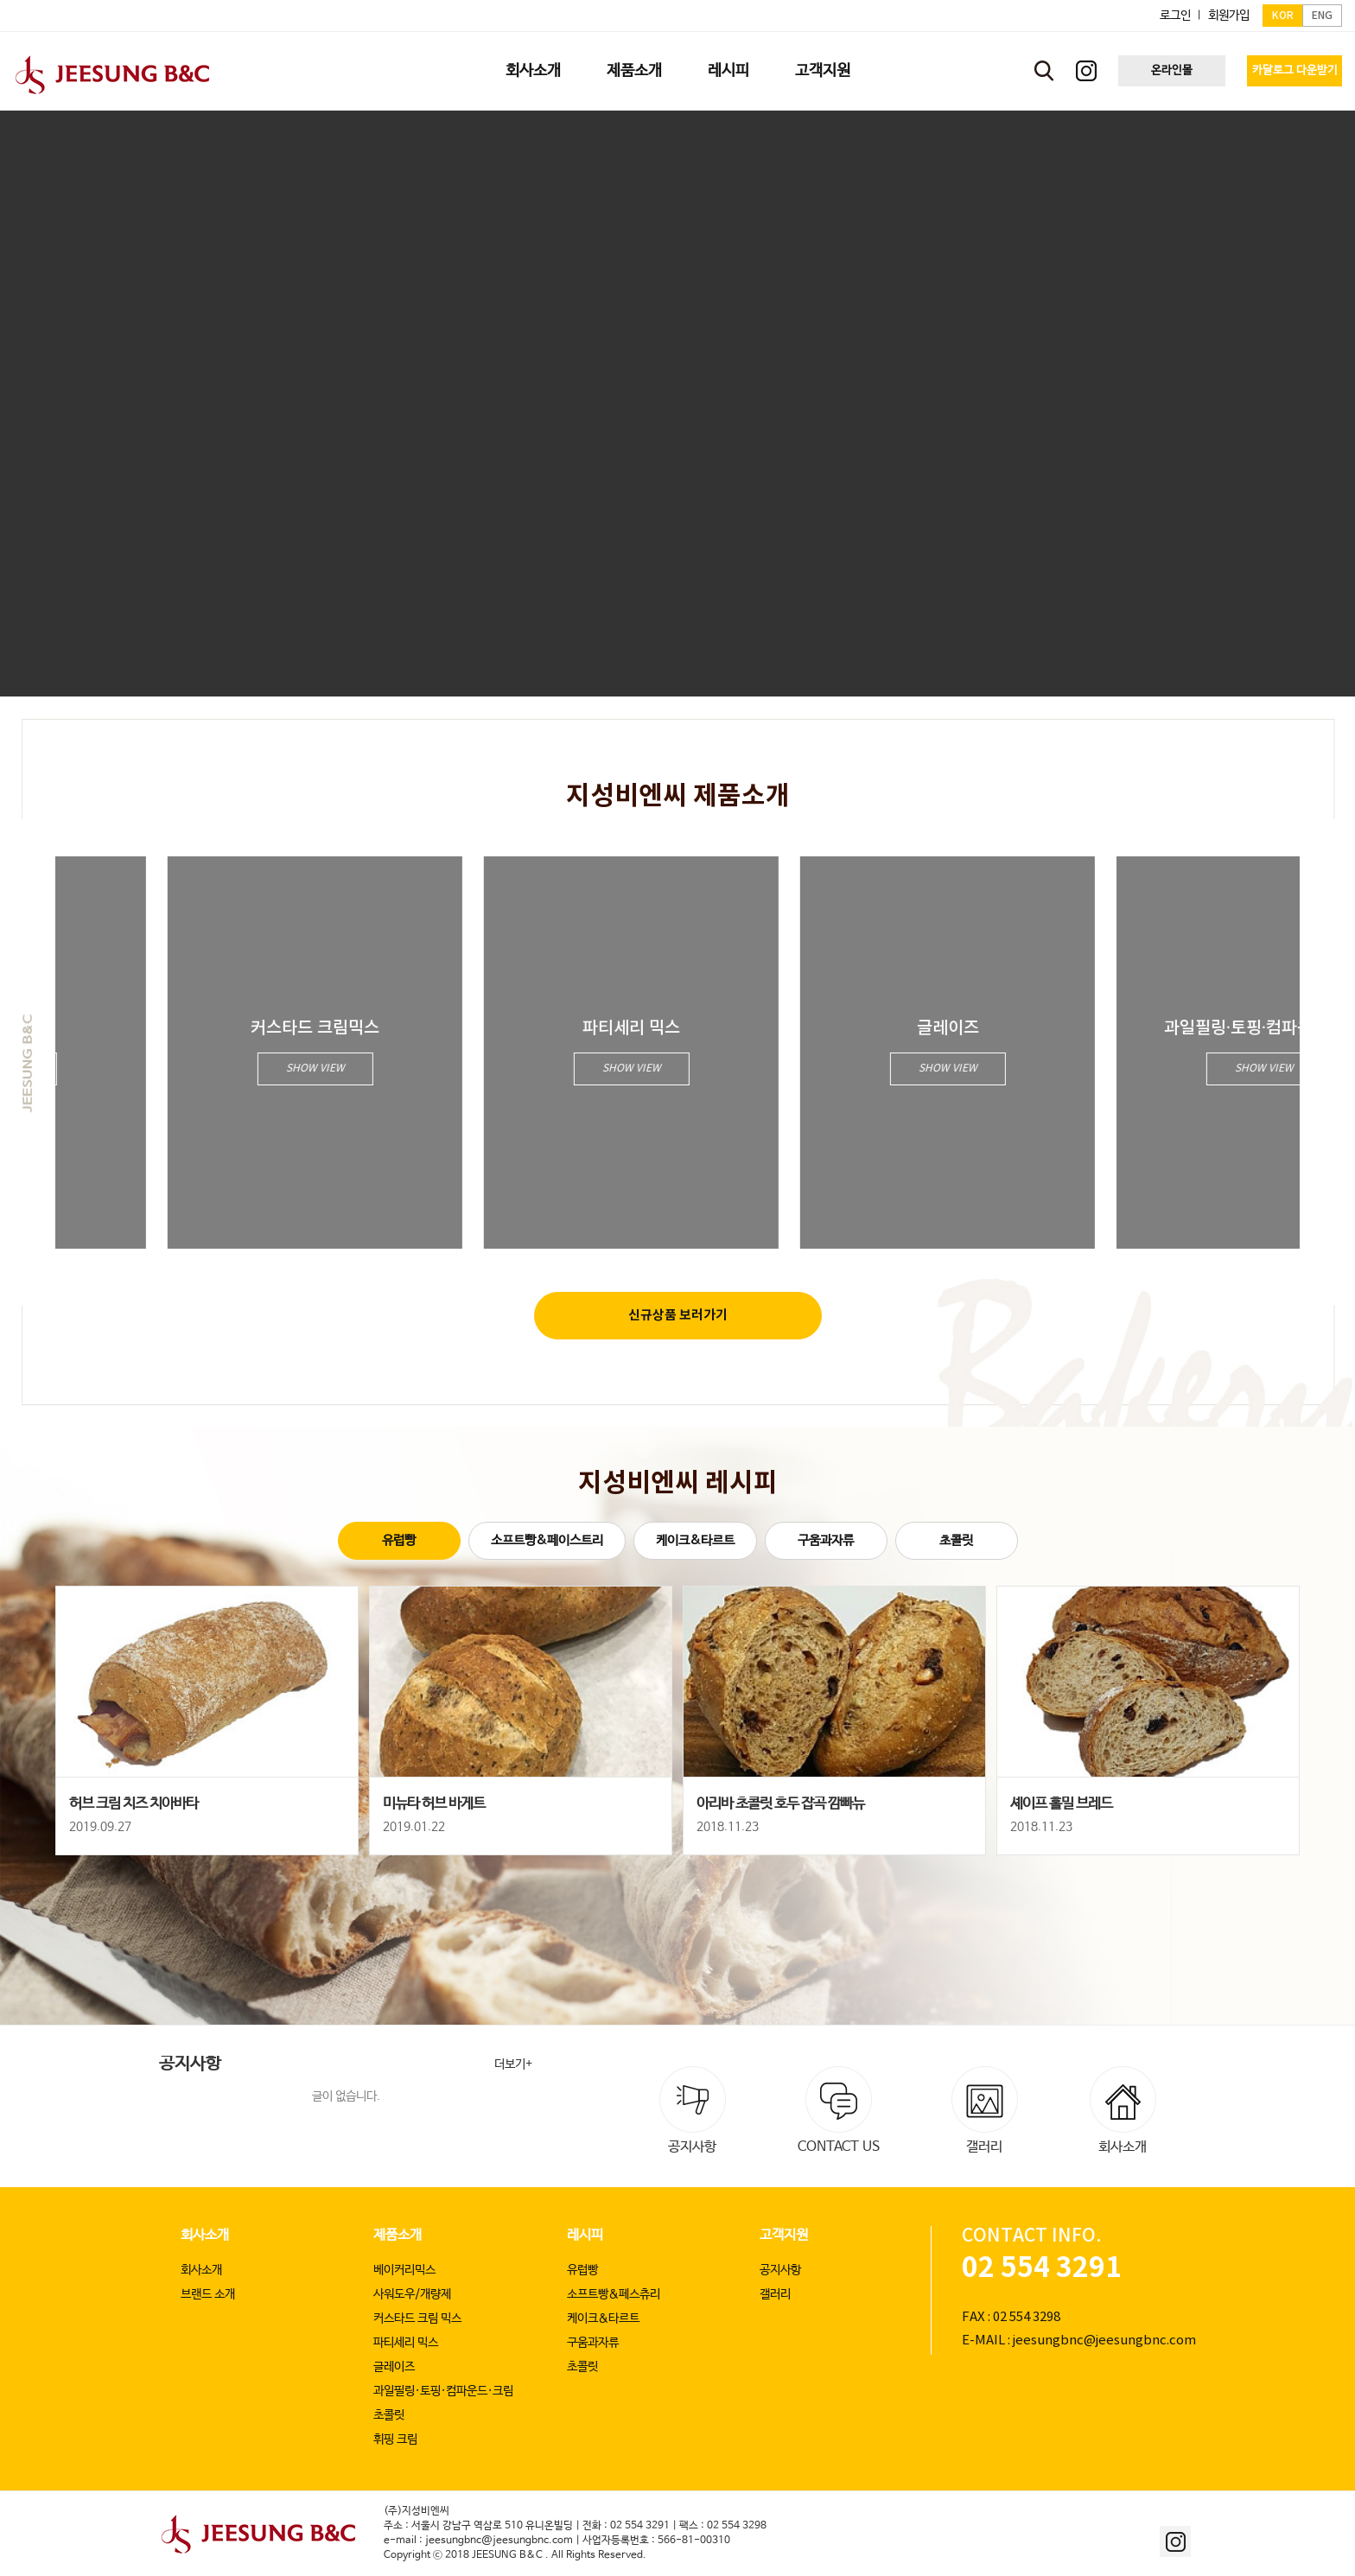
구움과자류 (826, 1540)
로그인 (1175, 16)
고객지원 (784, 2235)
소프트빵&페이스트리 (547, 1540)
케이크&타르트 (695, 1540)
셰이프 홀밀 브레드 (1061, 1804)
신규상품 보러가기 (678, 1315)
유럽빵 (399, 1540)
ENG (1322, 16)
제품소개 (397, 2235)
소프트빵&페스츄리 (613, 2294)
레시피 (585, 2235)
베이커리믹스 (404, 2270)
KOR (1283, 16)
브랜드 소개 (208, 2294)
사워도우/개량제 (412, 2294)
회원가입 (1229, 16)
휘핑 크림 (395, 2439)
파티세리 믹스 (405, 2343)
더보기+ (513, 2064)
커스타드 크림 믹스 (417, 2318)
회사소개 (205, 2235)
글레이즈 (394, 2367)
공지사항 (780, 2270)
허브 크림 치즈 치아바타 (133, 1804)
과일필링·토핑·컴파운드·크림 (443, 2391)
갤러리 (775, 2294)
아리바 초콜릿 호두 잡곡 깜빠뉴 (780, 1804)
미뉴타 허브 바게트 (434, 1804)
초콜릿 (956, 1540)
